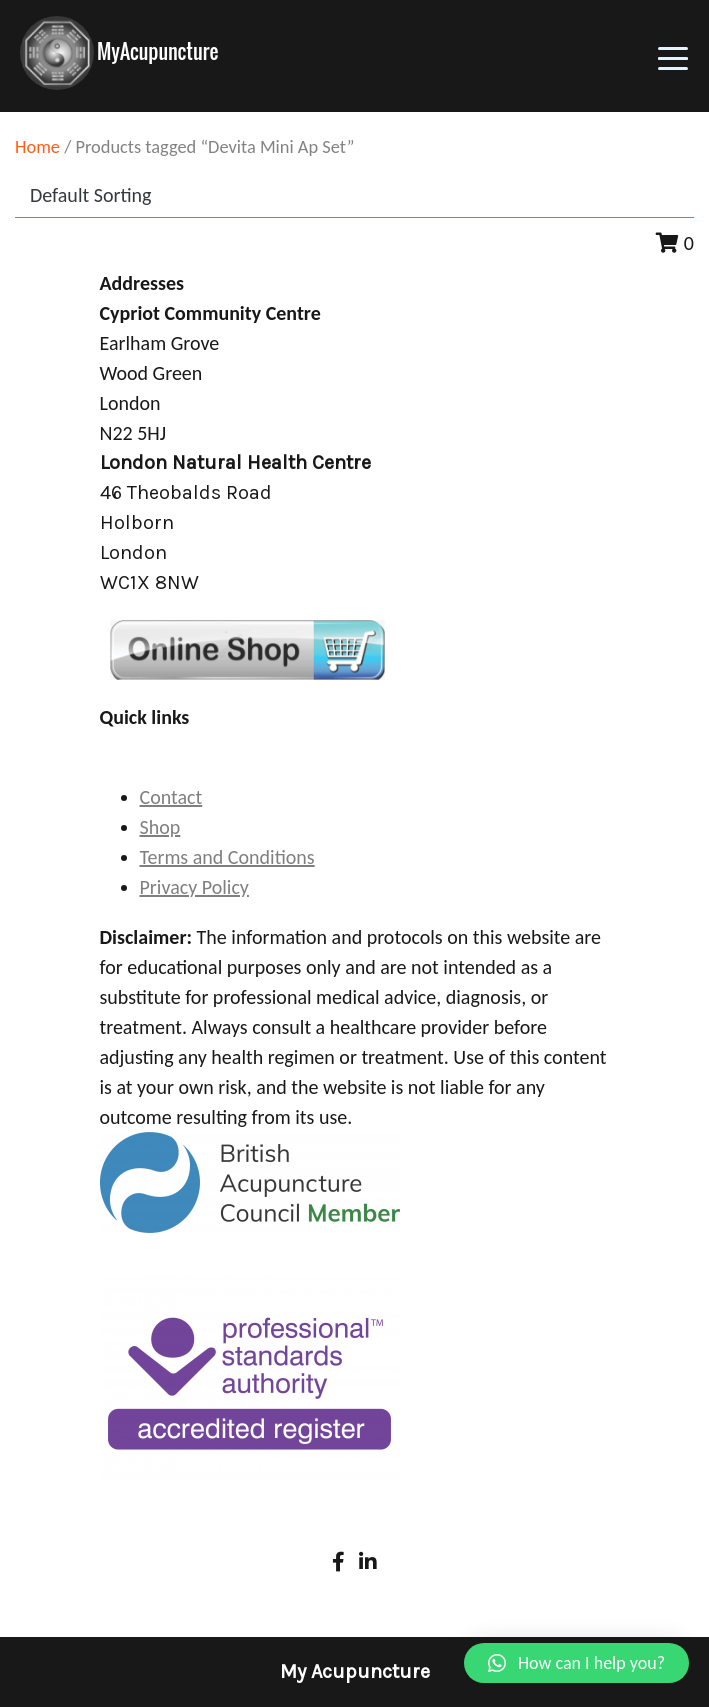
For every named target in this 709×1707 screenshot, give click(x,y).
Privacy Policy (194, 887)
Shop (160, 827)
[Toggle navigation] (673, 56)
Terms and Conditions (227, 857)
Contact (171, 797)
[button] (576, 1663)
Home (37, 146)
